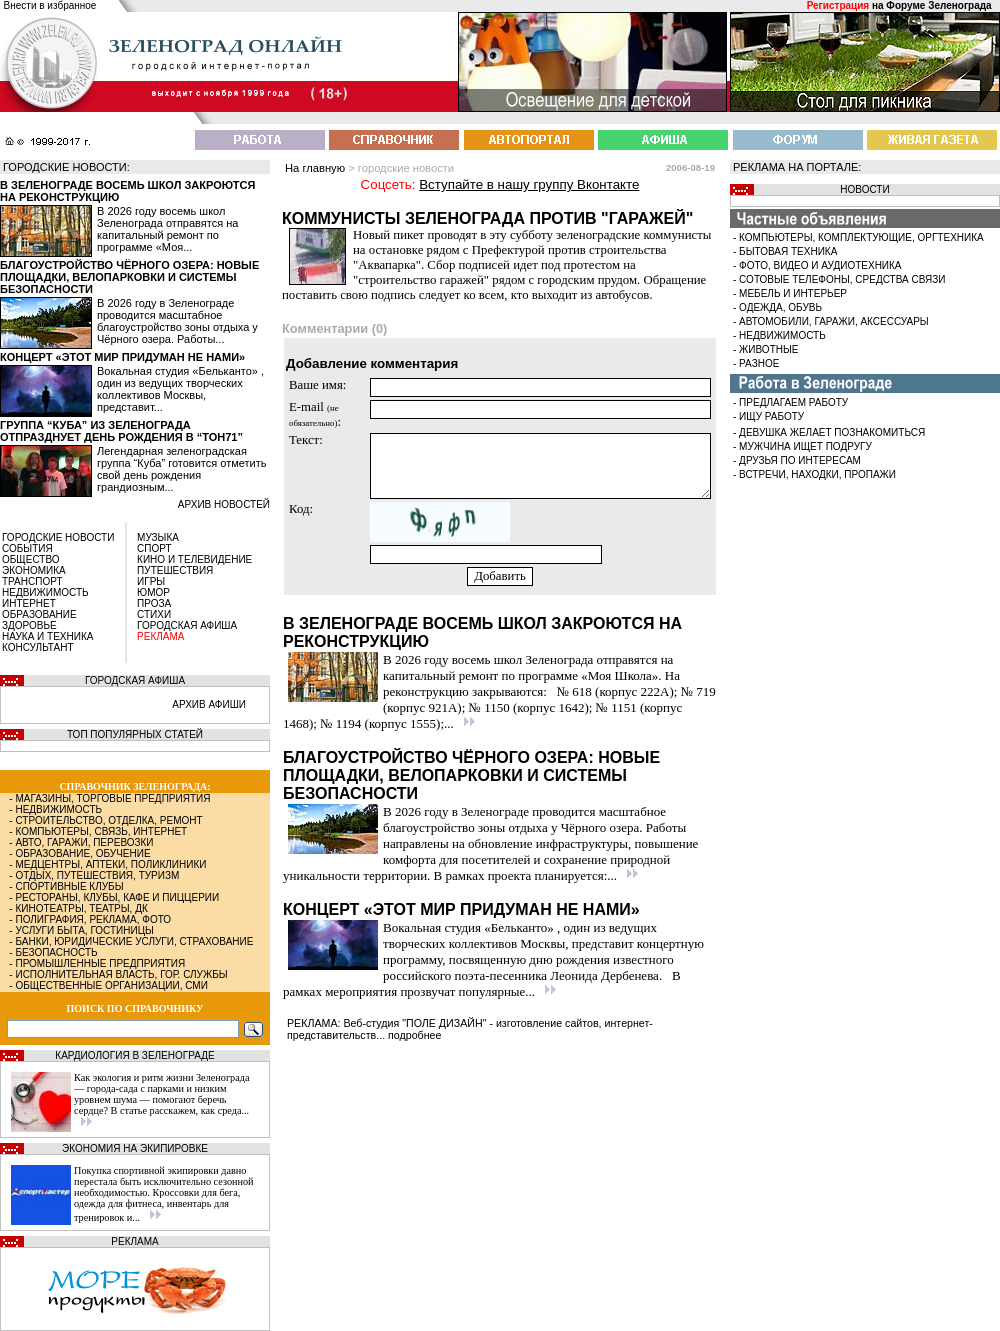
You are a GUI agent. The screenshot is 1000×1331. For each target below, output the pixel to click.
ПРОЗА (154, 603)
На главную (315, 168)
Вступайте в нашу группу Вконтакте (529, 184)
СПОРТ (154, 548)
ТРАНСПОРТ (32, 581)
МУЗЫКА (158, 537)
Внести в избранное (50, 5)
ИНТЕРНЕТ (29, 603)
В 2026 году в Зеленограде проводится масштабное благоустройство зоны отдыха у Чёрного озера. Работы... (177, 321)
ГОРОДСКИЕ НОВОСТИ (58, 537)
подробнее (414, 1035)
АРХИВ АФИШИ (209, 704)
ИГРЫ (151, 581)
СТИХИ (154, 614)
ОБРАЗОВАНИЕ (39, 614)
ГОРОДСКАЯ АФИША (187, 625)
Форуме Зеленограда (938, 5)
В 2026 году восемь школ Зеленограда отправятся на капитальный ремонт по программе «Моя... (167, 229)
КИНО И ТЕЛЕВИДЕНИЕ (194, 559)
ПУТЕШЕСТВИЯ (175, 570)
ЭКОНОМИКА (34, 570)
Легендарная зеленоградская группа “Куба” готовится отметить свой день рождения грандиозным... (181, 469)
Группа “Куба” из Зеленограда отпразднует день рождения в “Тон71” (121, 431)
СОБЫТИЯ (27, 548)
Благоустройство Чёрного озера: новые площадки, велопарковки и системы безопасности (129, 277)
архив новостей (224, 504)
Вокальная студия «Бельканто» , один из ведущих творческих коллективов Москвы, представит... (180, 389)
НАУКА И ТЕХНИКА (47, 636)
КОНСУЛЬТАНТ (38, 647)
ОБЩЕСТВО (31, 559)
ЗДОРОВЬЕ (29, 625)
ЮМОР (153, 592)
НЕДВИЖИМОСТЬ (45, 592)
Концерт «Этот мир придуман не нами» (122, 357)
